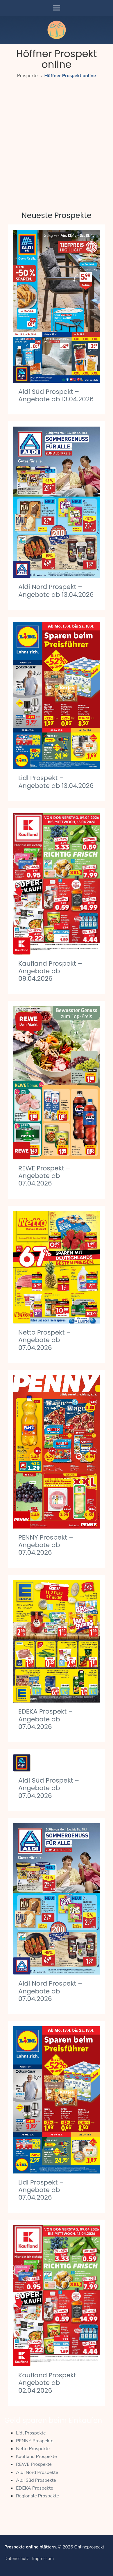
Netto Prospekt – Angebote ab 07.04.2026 (44, 1340)
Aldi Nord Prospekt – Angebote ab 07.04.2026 (50, 1991)
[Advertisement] (56, 138)
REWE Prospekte (34, 2464)
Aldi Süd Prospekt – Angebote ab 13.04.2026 (56, 395)
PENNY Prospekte (34, 2441)
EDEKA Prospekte (34, 2488)
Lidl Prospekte (31, 2433)
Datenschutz (16, 2559)
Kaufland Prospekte (36, 2456)
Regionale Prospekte (37, 2496)
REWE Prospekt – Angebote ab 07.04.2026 (44, 1176)
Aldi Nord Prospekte (37, 2472)
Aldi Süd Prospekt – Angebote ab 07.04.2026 (48, 1788)
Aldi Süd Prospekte (36, 2480)
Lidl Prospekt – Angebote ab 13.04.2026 (56, 781)
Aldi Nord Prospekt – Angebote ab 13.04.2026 (56, 590)
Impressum (43, 2559)
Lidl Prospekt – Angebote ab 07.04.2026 (41, 2190)
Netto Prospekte (33, 2449)
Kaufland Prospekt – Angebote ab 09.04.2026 (50, 971)
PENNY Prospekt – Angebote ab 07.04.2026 (45, 1545)
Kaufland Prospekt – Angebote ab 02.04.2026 (50, 2383)
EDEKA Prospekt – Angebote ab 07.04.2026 (45, 1719)
